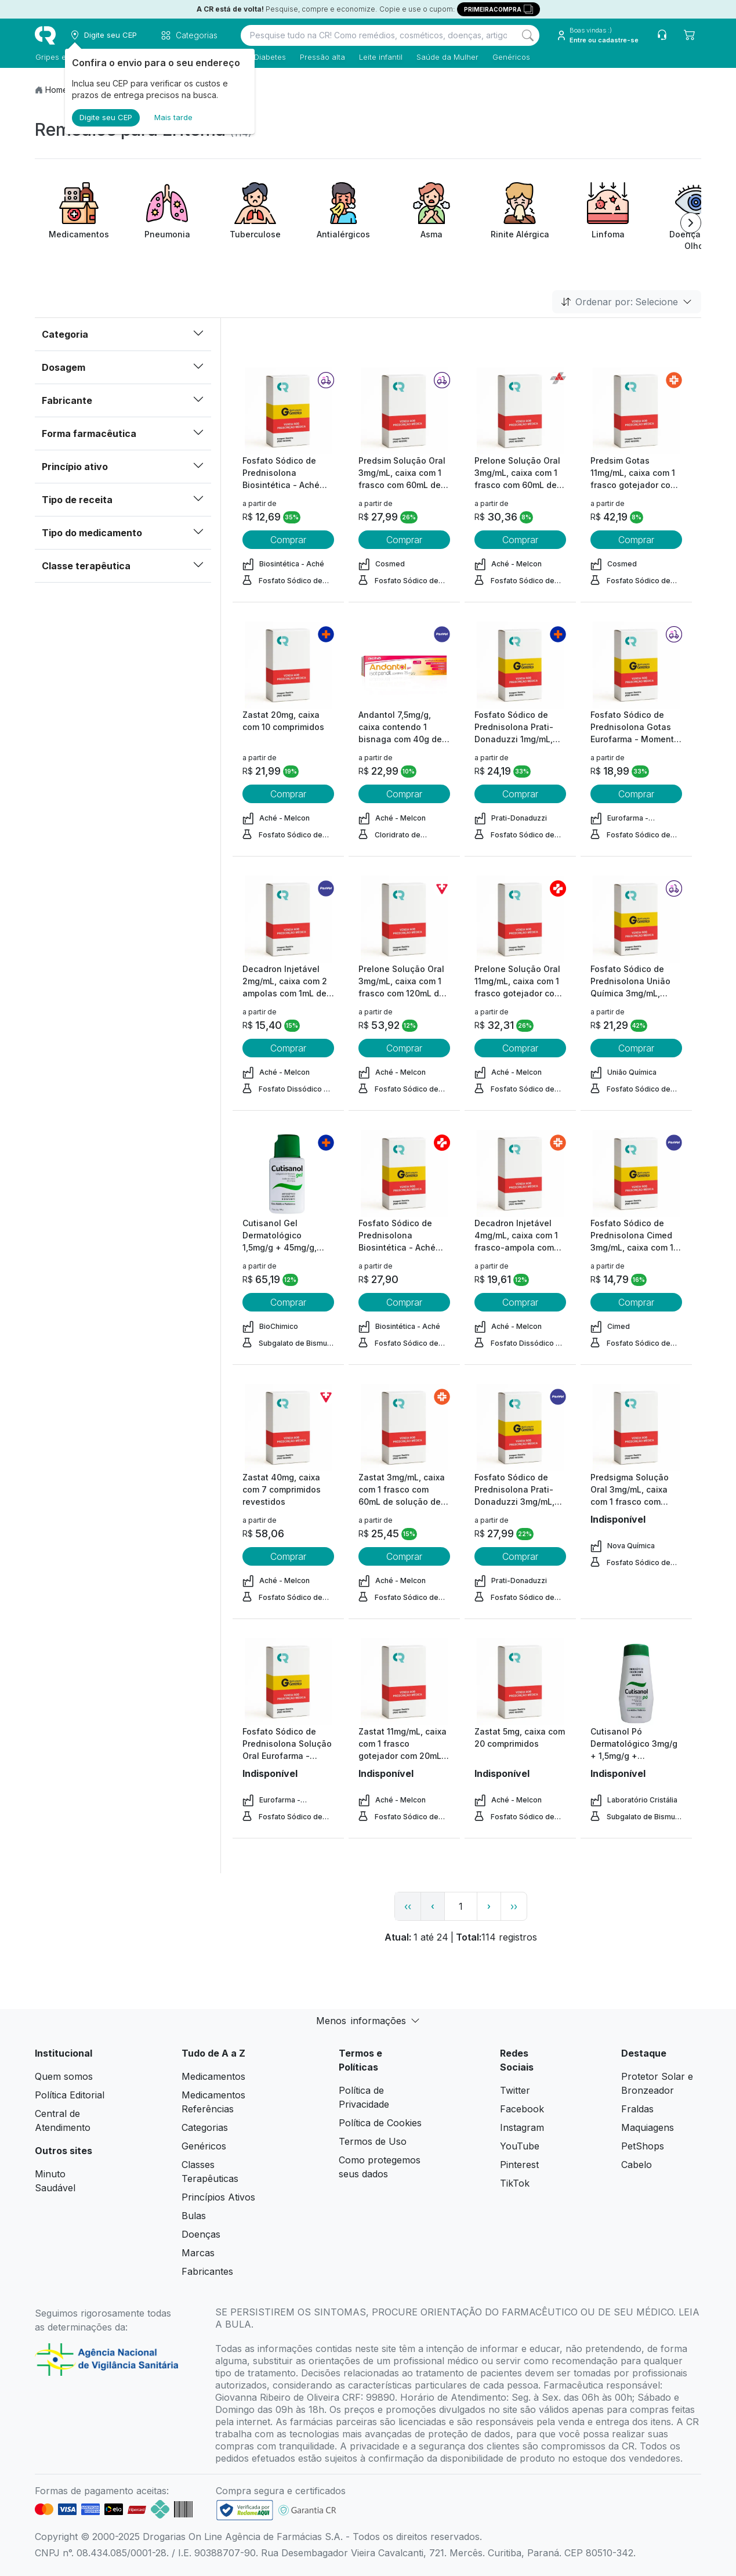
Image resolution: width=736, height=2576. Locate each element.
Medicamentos (213, 2076)
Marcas (198, 2253)
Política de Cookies (380, 2123)
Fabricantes (207, 2271)
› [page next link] (489, 1906)
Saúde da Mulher (447, 57)
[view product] (288, 410)
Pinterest (519, 2164)
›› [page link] (513, 1906)
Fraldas (637, 2109)
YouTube (519, 2146)
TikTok (515, 2183)
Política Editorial (69, 2095)
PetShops (642, 2146)
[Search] (527, 35)
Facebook (522, 2109)
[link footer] (245, 2510)
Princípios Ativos (218, 2197)
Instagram (522, 2127)
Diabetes (269, 57)
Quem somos (64, 2076)
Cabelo (636, 2164)
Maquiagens (647, 2127)
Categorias (205, 2127)
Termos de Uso (373, 2141)
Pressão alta (322, 57)
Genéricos (511, 57)
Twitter (515, 2090)
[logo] (45, 35)
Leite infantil (380, 57)
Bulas (194, 2215)
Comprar (288, 539)
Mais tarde (173, 117)
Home (56, 90)
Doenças (201, 2234)
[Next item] (690, 222)
